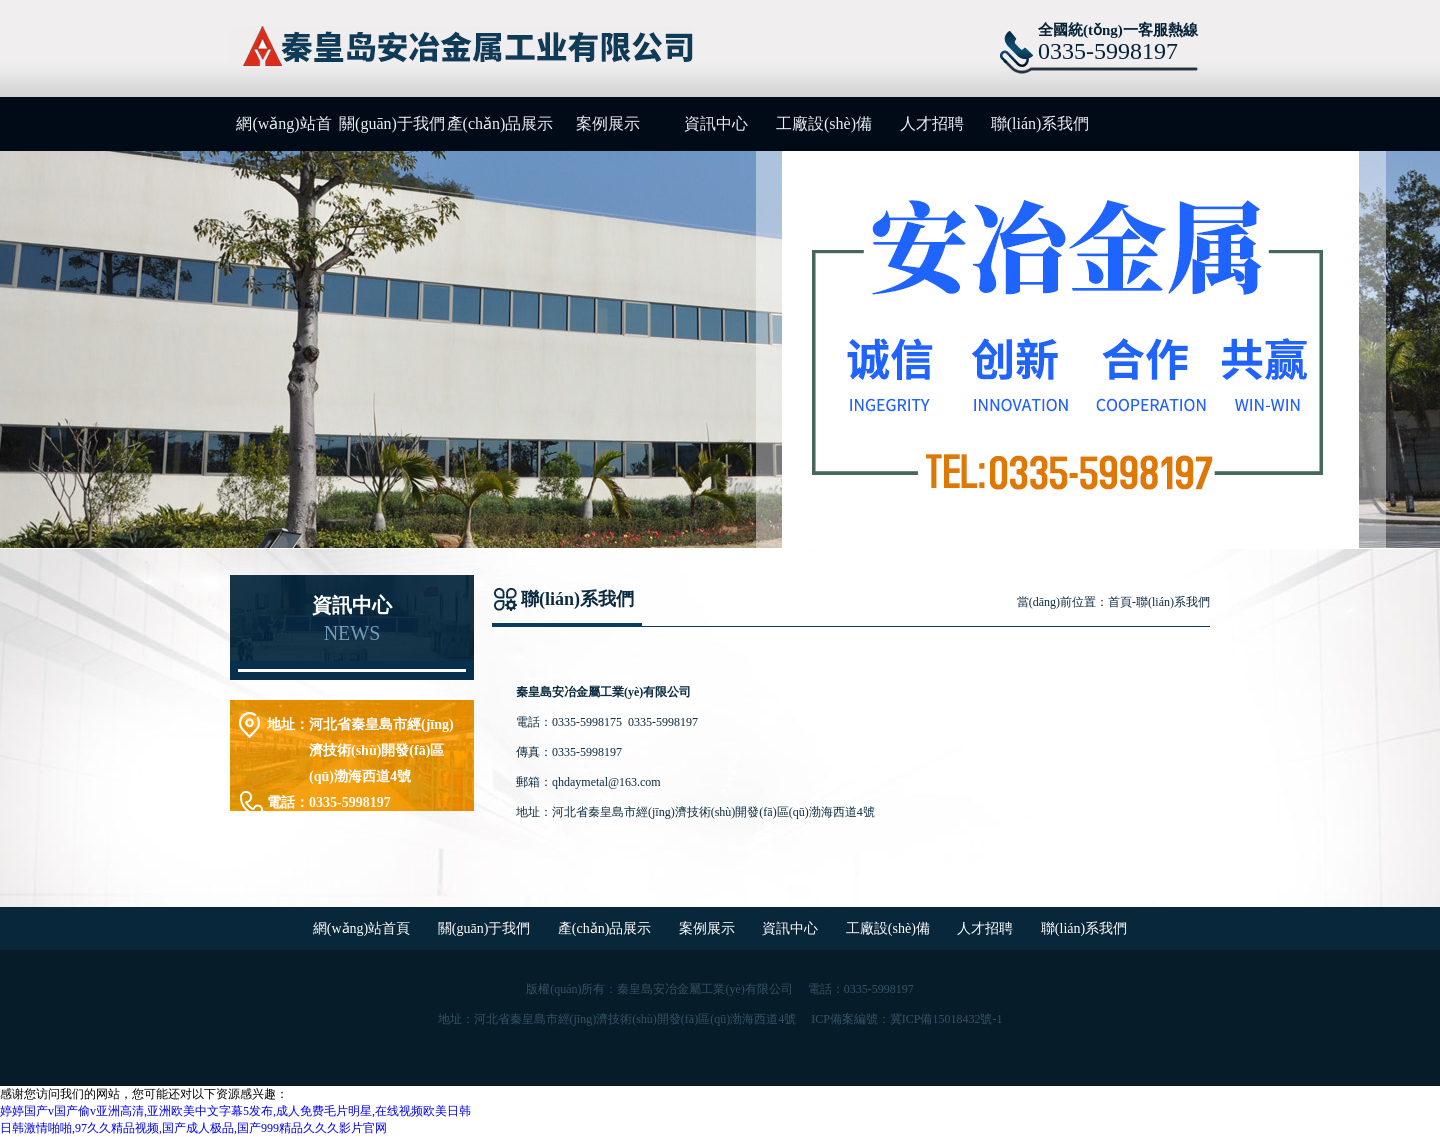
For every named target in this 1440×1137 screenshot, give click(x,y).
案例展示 (608, 123)
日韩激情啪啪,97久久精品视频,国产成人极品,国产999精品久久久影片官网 (193, 1128)
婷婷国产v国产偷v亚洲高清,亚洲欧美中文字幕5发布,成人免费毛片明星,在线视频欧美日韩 (235, 1111)
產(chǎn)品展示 (500, 123)
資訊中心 (716, 123)
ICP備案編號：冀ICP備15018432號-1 (906, 1019)
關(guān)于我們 (392, 123)
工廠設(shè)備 (824, 123)
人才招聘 (932, 123)
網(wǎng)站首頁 (283, 133)
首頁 (1120, 602)
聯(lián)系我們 (1040, 123)
